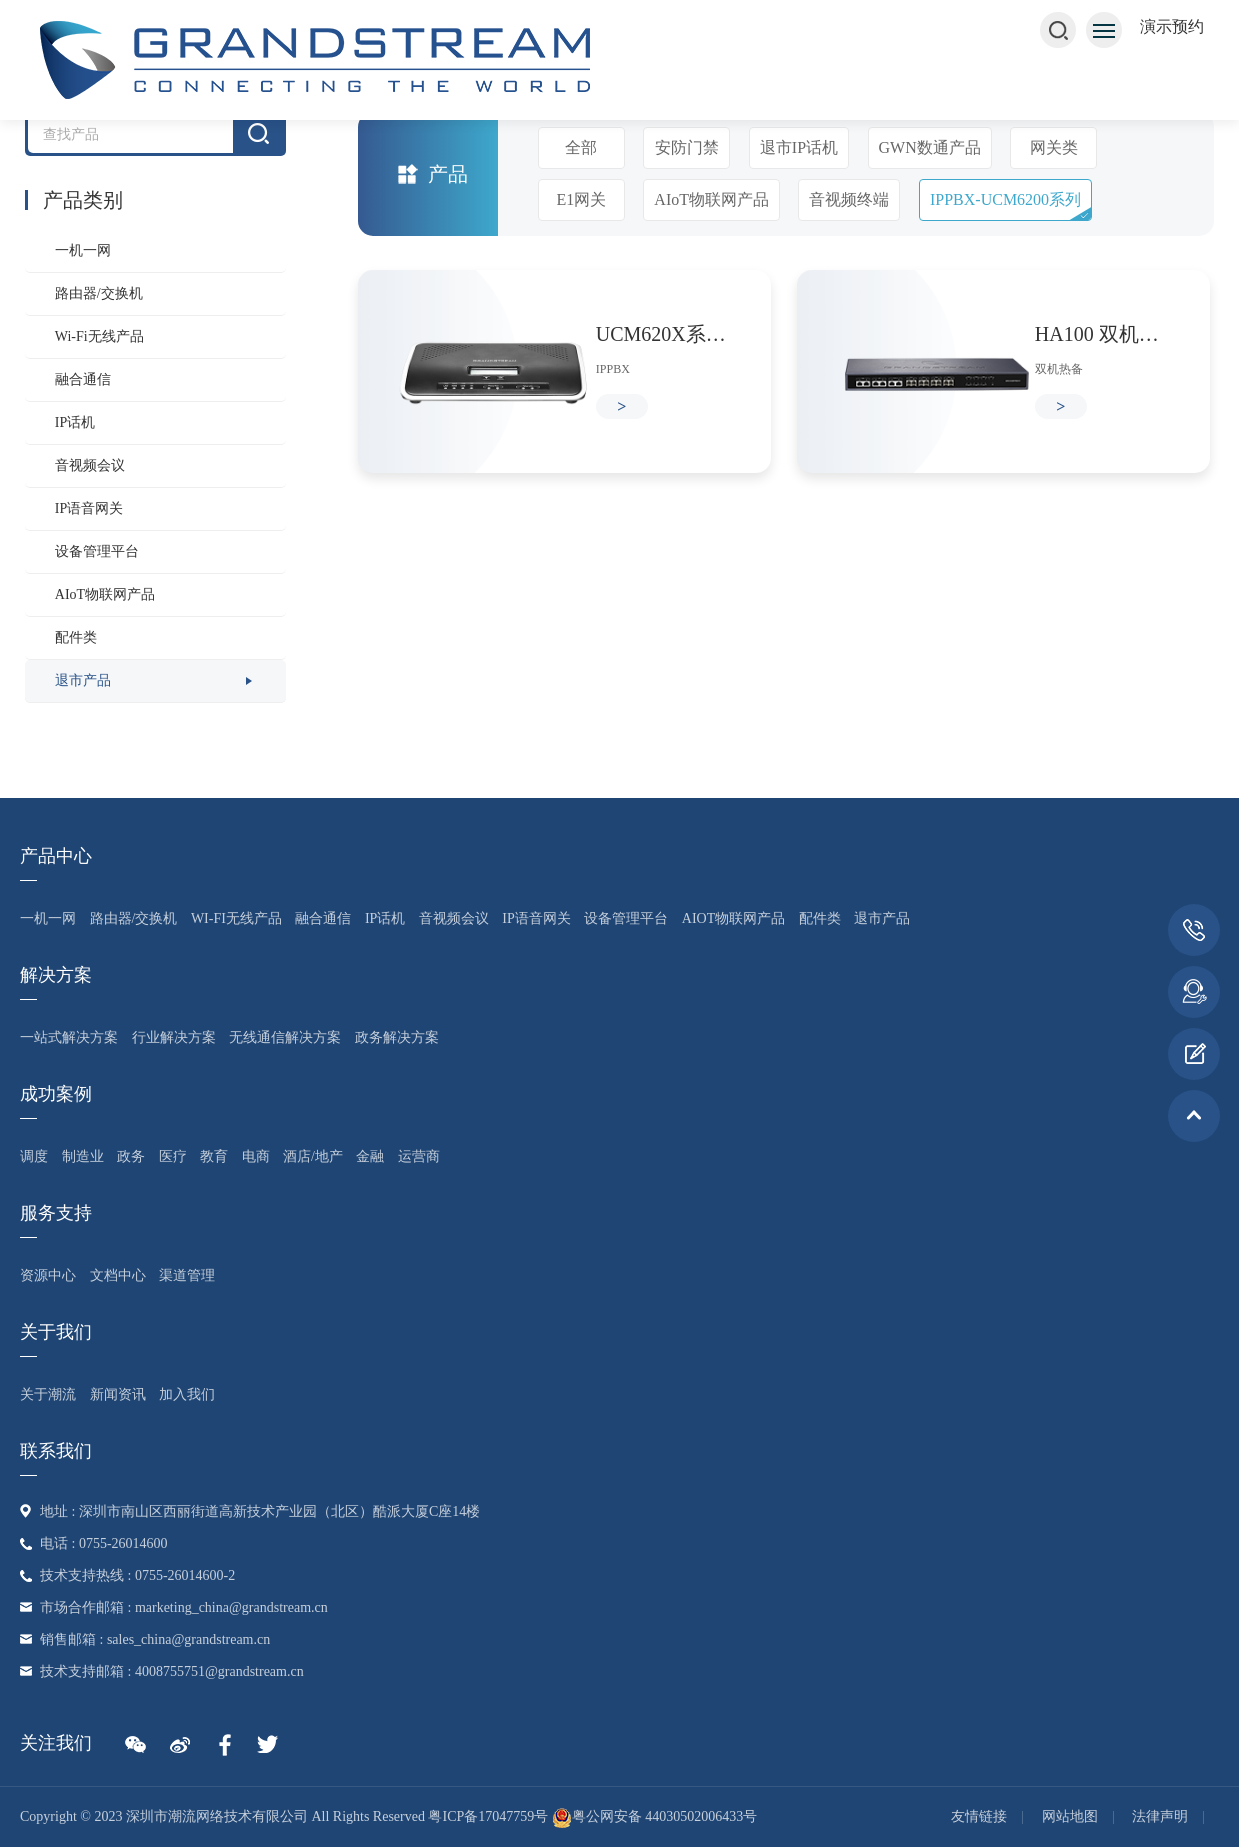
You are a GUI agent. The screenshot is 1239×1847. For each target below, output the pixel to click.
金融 (370, 1156)
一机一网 (83, 250)
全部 (581, 147)
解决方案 (56, 975)
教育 (214, 1156)
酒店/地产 (313, 1156)
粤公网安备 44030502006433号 (655, 1816)
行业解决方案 (174, 1037)
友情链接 (979, 1816)
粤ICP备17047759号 (488, 1816)
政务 (131, 1156)
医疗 (173, 1156)
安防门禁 (687, 147)
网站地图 (1070, 1816)
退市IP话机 (799, 147)
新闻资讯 (118, 1394)
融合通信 (83, 379)
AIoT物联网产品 (105, 594)
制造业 (83, 1156)
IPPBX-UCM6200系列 (1005, 199)
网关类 (1054, 147)
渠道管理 (187, 1275)
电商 (256, 1156)
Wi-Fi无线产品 (99, 336)
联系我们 (56, 1451)
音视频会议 (90, 465)
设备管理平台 (97, 551)
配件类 (76, 637)
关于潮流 (48, 1394)
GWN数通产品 (930, 147)
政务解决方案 (397, 1037)
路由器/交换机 (99, 293)
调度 (34, 1156)
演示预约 (1172, 26)
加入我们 (187, 1394)
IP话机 (75, 422)
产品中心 (56, 856)
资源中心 (48, 1275)
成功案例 (56, 1094)
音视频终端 (849, 199)
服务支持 (56, 1213)
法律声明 (1160, 1816)
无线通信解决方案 (285, 1037)
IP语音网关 (89, 508)
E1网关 (581, 199)
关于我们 (56, 1332)
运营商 (419, 1156)
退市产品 (83, 680)
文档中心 (118, 1275)
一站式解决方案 (69, 1037)
